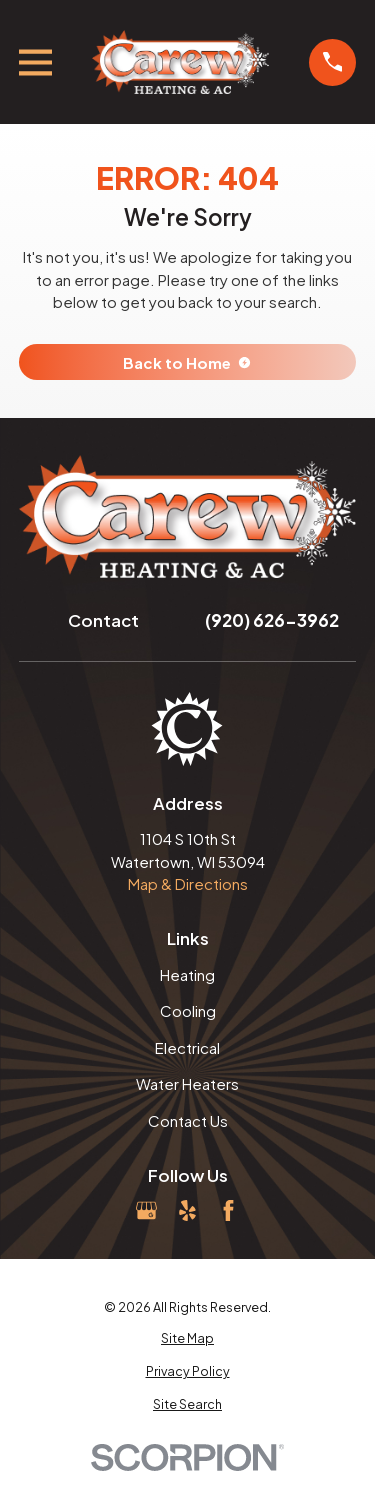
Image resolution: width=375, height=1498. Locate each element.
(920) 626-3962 (272, 620)
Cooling (188, 1010)
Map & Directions (188, 883)
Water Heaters (187, 1083)
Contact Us (188, 1120)
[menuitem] (188, 1338)
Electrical (187, 1047)
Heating (187, 974)
